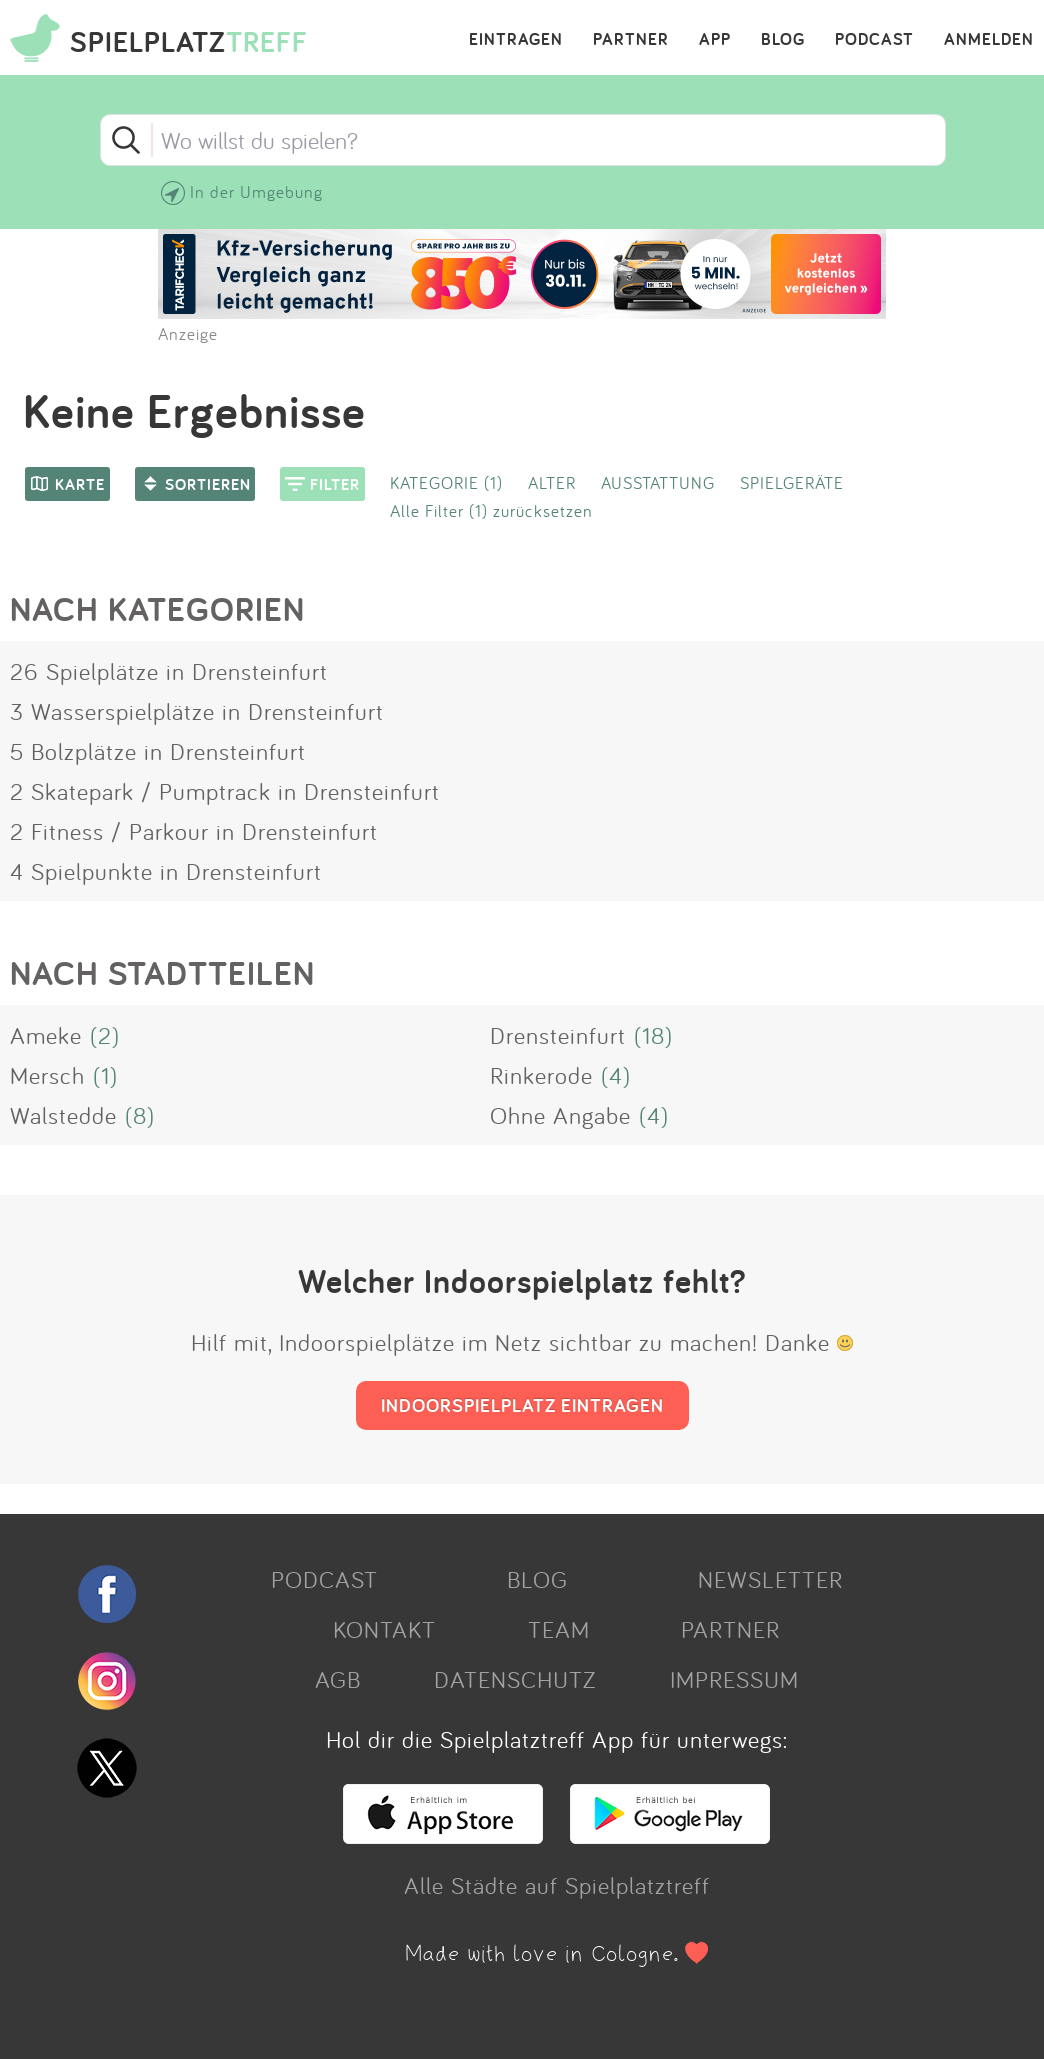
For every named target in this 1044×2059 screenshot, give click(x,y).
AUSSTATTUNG (658, 482)
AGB (338, 1679)
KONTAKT (384, 1629)
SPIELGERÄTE (792, 482)
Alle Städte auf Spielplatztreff (557, 1885)
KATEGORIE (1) (446, 482)
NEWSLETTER (770, 1579)
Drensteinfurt (558, 1035)
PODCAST (874, 40)
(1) (105, 1075)
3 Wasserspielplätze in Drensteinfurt (197, 711)
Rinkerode (541, 1075)
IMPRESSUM (734, 1679)
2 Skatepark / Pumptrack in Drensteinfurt (225, 791)
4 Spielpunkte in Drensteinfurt (166, 871)
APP (715, 40)
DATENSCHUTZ (515, 1679)
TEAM (559, 1629)
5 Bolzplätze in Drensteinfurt (158, 751)
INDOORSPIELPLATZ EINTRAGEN (522, 1405)
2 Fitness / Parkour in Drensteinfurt (194, 831)
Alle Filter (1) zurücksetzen (491, 510)
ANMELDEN (989, 40)
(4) (616, 1075)
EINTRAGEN (516, 40)
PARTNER (631, 40)
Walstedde (63, 1115)
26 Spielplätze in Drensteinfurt (169, 671)
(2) (105, 1035)
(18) (653, 1035)
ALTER (552, 482)
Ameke (46, 1035)
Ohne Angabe (560, 1115)
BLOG (783, 40)
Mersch (47, 1075)
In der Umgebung (256, 191)
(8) (140, 1115)
